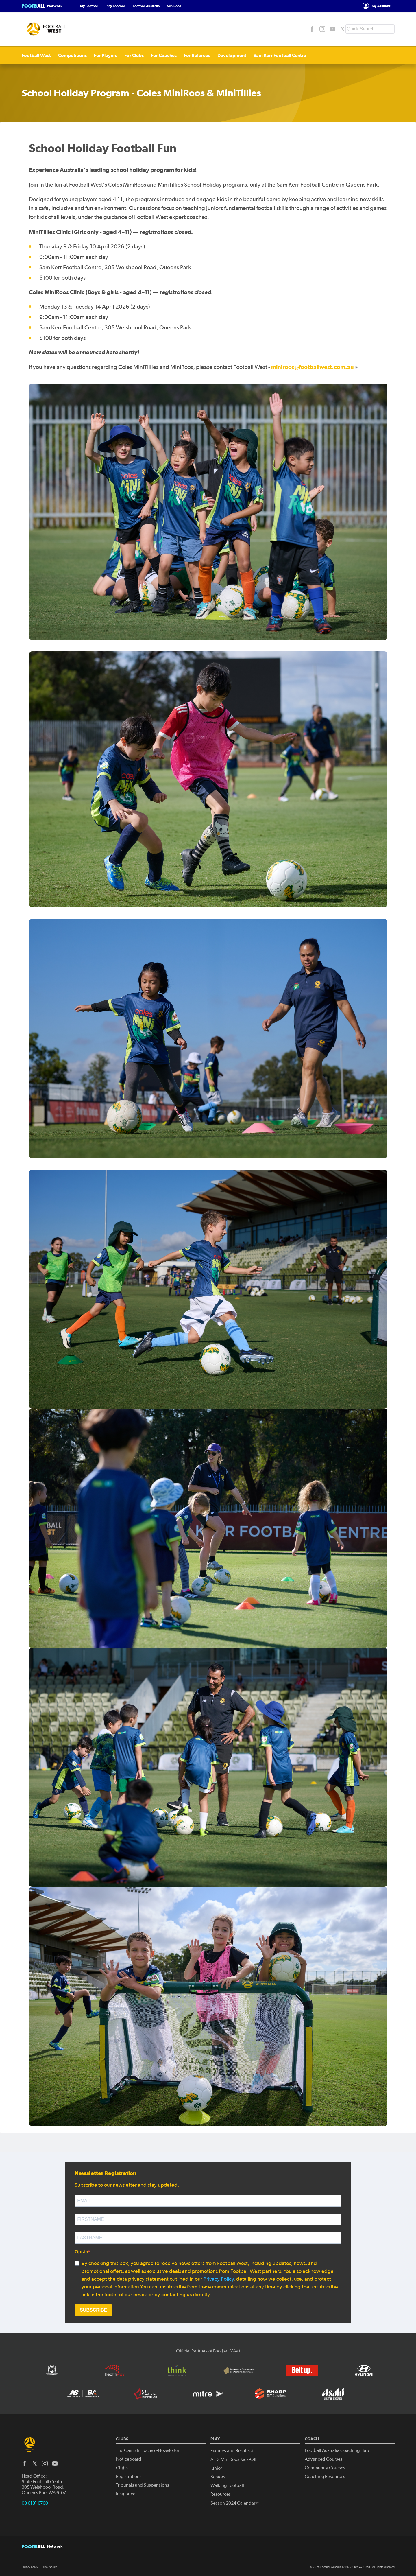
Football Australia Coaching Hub (337, 2450)
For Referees (197, 55)
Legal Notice (49, 2567)
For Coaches (164, 55)
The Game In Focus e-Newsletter (147, 2450)
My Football (89, 6)
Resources (220, 2494)
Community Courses (325, 2468)
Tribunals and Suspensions (142, 2485)
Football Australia (146, 6)
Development (231, 55)
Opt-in (81, 2251)
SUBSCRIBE (93, 2310)
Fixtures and (232, 2450)
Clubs (122, 2468)
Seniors (217, 2476)
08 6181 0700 (35, 2503)
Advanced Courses (323, 2459)
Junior (216, 2468)
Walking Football (227, 2485)
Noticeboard (128, 2459)
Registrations (129, 2476)
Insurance (125, 2494)
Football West (36, 55)
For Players (105, 55)
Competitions (72, 55)
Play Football (115, 6)
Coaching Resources (325, 2476)
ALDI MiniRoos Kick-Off (233, 2459)
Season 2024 (234, 2503)
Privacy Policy (219, 2279)
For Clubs (134, 55)
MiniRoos (174, 6)
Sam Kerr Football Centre (280, 55)
